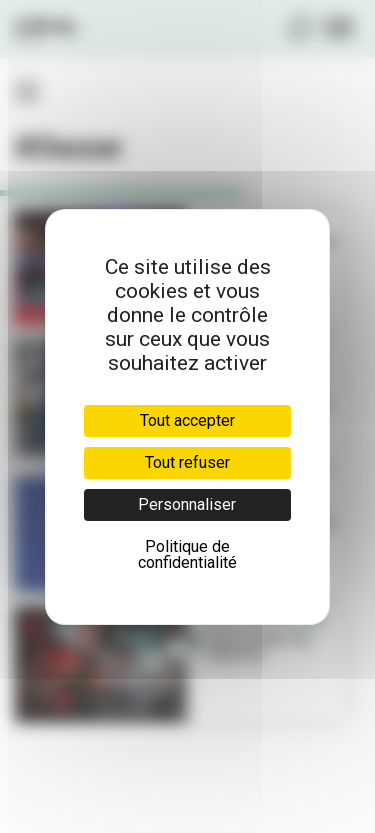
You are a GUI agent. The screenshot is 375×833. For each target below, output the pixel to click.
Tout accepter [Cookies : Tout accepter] (187, 420)
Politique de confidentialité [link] (187, 554)
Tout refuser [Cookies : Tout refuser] (187, 462)
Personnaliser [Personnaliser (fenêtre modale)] (187, 504)
